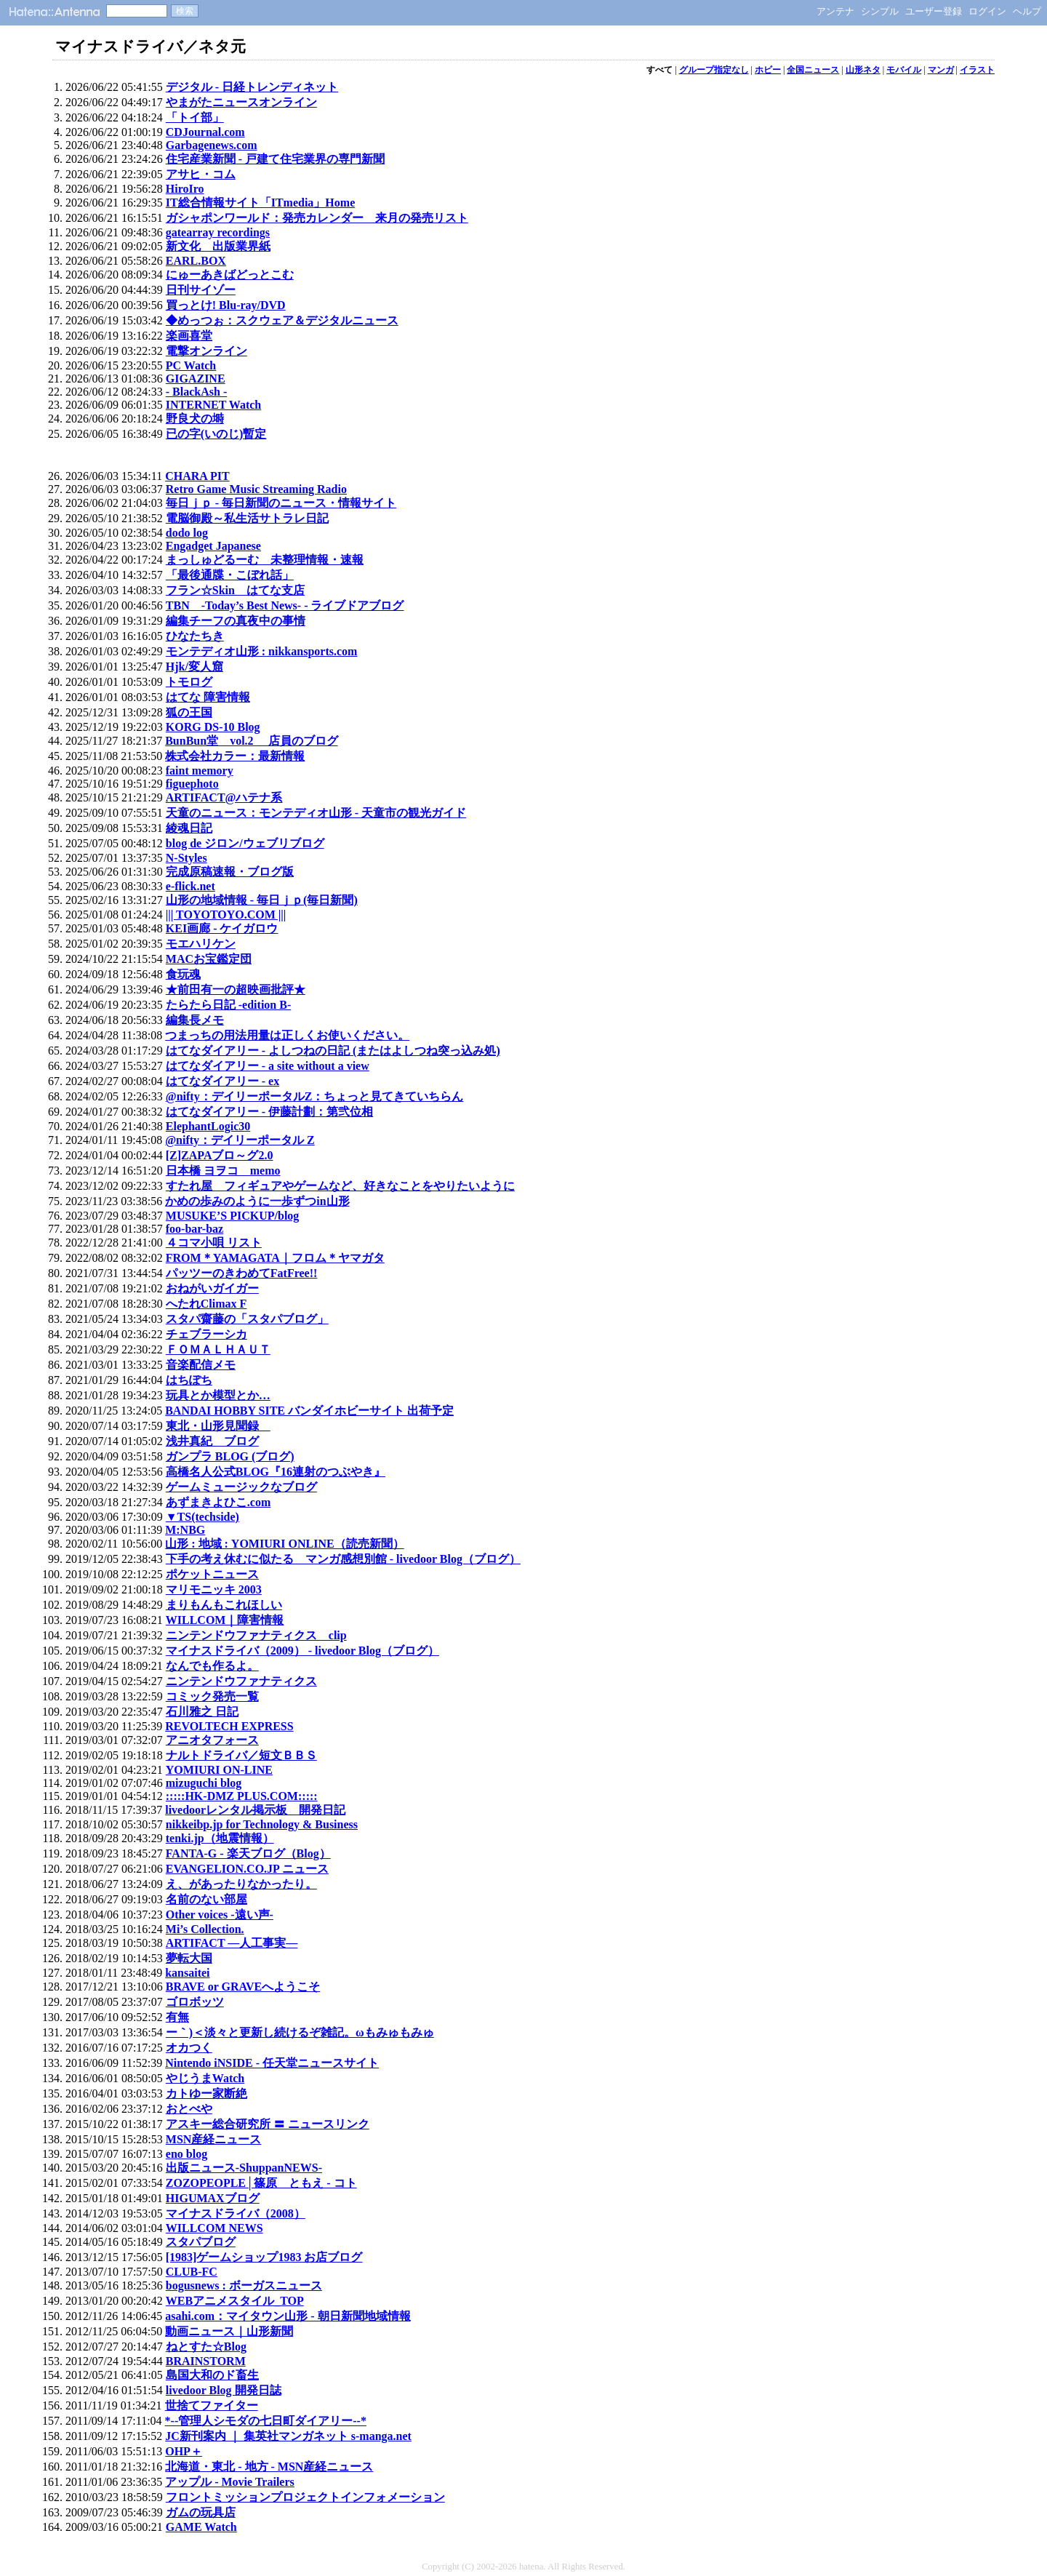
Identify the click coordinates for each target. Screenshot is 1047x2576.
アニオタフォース (212, 1740)
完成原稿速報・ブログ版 (230, 871)
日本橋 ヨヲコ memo (223, 1170)
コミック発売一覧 (212, 1696)
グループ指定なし (714, 70)
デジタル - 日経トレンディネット (252, 87)
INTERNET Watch (213, 405)
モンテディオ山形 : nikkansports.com (262, 651)
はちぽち (189, 1380)
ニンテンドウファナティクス (241, 1681)
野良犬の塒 (195, 418)
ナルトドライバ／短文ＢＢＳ (241, 1755)
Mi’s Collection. (205, 1929)
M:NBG (185, 1530)
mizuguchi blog (203, 1783)
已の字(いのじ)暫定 (216, 434)
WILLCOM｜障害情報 (225, 1620)
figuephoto (192, 783)
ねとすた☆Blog (206, 2346)
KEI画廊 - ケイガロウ (222, 928)
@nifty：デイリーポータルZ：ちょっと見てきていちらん (315, 1096)
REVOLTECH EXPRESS (229, 1726)
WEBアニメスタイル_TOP (235, 2301)
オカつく (189, 2047)
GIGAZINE (195, 378)
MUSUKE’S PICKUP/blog (233, 1215)
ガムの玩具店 (201, 2512)
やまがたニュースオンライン (241, 102)
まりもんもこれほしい (224, 1605)
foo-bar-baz (194, 1229)
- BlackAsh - (196, 391)
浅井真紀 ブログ (212, 1441)
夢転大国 (189, 1958)
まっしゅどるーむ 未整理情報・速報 (265, 559)
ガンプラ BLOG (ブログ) (230, 1456)
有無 (177, 2017)
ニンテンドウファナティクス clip (256, 1635)
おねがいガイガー (212, 1288)
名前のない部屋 (206, 1899)
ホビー (768, 70)
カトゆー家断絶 (206, 2093)
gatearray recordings (218, 232)
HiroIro (185, 189)
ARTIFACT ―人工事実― (232, 1943)
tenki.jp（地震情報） (220, 1838)
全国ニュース (813, 70)
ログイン (987, 11)
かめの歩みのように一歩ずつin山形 (257, 1201)
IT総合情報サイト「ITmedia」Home (260, 202)
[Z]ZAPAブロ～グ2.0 (219, 1155)
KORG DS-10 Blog (213, 727)
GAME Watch (201, 2527)
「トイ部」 (195, 117)
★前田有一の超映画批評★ (235, 989)
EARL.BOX (196, 261)
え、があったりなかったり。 (241, 1884)
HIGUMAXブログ (213, 2198)
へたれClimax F (206, 1303)
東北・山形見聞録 (218, 1426)
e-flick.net (190, 886)
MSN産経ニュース (214, 2139)
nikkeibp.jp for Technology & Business (262, 1824)
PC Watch (191, 365)
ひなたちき (195, 636)
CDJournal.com (205, 132)
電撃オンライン (206, 351)
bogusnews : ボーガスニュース (244, 2285)
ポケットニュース (212, 1574)
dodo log (187, 533)
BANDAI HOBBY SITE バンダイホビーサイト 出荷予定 (309, 1410)
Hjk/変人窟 (194, 666)
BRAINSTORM (206, 2361)
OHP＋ (183, 2451)
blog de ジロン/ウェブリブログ (245, 843)
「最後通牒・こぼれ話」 (230, 575)
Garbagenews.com (211, 145)
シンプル (880, 11)
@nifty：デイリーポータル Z (240, 1140)
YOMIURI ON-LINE (219, 1770)
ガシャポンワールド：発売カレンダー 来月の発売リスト (317, 218)
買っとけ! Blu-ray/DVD (226, 305)
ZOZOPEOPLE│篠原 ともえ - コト (261, 2183)
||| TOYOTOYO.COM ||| (226, 914)
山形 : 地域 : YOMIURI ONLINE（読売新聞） (284, 1543)
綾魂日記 (189, 828)
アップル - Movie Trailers (229, 2482)
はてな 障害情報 (208, 697)
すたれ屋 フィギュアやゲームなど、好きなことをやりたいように (340, 1186)
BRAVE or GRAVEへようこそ (243, 1986)
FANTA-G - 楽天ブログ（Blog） (248, 1853)
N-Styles (186, 858)
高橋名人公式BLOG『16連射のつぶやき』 (275, 1471)
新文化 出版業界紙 (218, 246)
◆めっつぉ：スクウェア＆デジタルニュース (282, 320)
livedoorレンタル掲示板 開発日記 (255, 1810)
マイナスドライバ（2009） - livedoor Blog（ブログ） (302, 1650)
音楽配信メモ (201, 1365)
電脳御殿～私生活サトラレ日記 (247, 518)
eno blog (186, 2154)
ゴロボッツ (195, 2002)
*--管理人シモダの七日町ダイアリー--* (265, 2421)
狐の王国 (189, 712)
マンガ (941, 70)
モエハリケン (201, 943)
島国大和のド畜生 (212, 2375)
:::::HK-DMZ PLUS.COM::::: (242, 1796)
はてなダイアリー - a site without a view (267, 1066)
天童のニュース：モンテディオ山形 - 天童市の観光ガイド (316, 813)
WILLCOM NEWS (214, 2228)
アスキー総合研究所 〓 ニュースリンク (267, 2124)
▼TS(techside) (202, 1517)
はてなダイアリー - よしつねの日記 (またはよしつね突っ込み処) (333, 1050)
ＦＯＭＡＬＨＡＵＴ (218, 1349)
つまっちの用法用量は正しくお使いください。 (287, 1035)
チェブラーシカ (206, 1334)
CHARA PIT (197, 476)
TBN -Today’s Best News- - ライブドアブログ (285, 605)
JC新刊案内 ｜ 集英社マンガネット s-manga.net (288, 2436)
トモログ (189, 682)
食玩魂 (183, 974)
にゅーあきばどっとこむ (230, 274)
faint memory (199, 770)
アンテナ (835, 11)
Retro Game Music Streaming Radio (256, 489)
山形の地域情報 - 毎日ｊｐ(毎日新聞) (262, 900)
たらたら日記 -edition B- (228, 1005)
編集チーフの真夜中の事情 (235, 621)
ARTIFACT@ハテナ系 (224, 797)
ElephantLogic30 (208, 1126)
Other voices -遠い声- (219, 1914)
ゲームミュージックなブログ (241, 1487)
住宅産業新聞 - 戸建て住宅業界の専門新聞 (275, 159)
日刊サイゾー (201, 290)
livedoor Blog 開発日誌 (223, 2390)
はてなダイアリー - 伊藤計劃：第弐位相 (269, 1111)
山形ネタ (863, 70)
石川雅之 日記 (202, 1711)
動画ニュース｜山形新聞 (229, 2331)
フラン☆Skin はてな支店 (235, 590)
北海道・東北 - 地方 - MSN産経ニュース (269, 2466)
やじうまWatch (205, 2078)
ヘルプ (1027, 11)
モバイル (903, 70)
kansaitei (187, 1973)
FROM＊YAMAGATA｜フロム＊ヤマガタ (275, 1258)
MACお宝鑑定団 (209, 959)
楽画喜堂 (189, 335)
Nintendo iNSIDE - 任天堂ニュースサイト (272, 2063)
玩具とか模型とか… (218, 1395)
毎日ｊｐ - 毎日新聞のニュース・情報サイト (281, 503)
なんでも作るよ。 (212, 1666)
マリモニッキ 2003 (214, 1589)
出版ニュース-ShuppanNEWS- (244, 2167)
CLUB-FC (191, 2271)
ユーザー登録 (933, 11)
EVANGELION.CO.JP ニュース (247, 1869)
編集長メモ (195, 1020)
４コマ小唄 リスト (214, 1242)
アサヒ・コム (201, 174)
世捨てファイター (211, 2405)
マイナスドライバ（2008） (235, 2213)
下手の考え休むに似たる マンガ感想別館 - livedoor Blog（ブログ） (343, 1559)
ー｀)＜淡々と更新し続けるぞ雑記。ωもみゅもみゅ (300, 2032)
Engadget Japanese (213, 546)
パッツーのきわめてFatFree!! (242, 1273)
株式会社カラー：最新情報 (235, 756)
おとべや (189, 2109)
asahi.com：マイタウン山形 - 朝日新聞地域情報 (287, 2316)
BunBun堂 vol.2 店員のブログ (251, 741)
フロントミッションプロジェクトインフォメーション (305, 2497)
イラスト (977, 70)
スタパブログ (201, 2242)
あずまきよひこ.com (218, 1502)
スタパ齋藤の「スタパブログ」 (247, 1319)
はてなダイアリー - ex (222, 1081)
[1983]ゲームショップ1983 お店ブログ (264, 2257)
